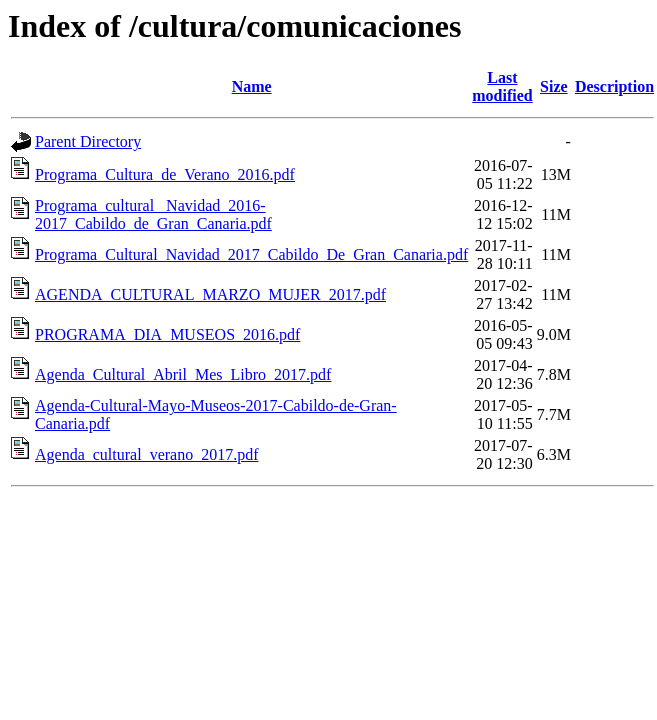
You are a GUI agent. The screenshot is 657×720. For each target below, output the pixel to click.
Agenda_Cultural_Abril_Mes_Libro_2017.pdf (183, 374)
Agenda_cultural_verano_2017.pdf (146, 454)
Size (554, 86)
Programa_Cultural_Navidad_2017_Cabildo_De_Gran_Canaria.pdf (251, 254)
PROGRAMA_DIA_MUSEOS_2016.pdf (167, 334)
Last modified (502, 86)
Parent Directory (88, 141)
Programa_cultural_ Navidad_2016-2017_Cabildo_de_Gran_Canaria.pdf (153, 214)
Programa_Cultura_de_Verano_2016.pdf (165, 174)
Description (614, 86)
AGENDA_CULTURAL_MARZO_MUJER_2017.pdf (210, 294)
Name (252, 86)
